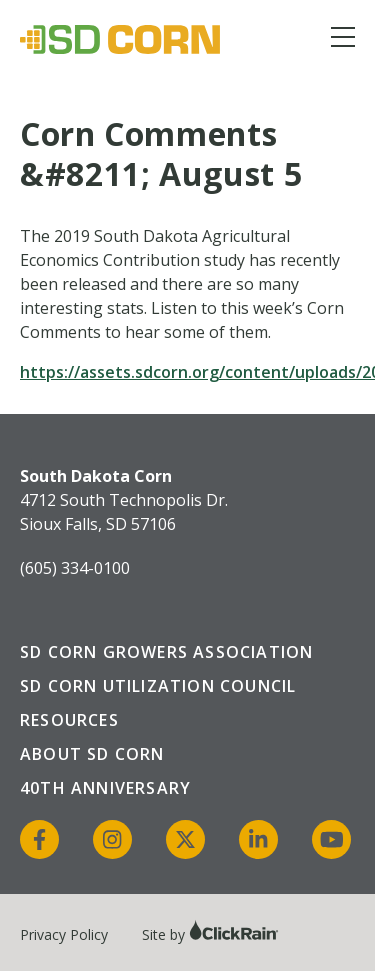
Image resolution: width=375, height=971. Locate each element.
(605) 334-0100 (75, 568)
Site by (210, 934)
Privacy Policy (64, 934)
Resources (69, 720)
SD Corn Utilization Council (158, 686)
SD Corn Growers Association (166, 652)
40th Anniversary (105, 788)
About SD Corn (92, 754)
